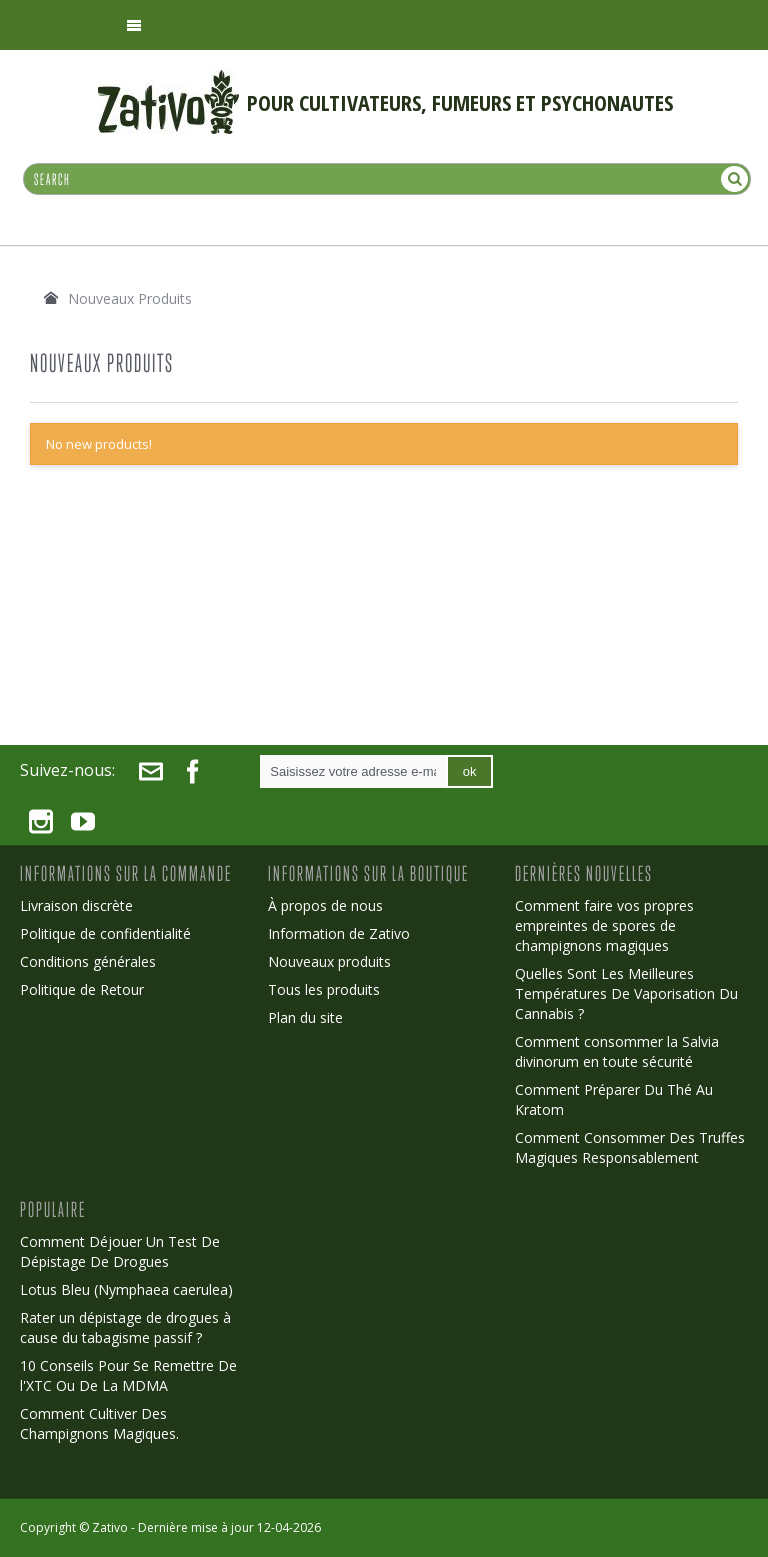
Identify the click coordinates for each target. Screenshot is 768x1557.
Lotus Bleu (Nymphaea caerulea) (126, 1289)
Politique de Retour (82, 989)
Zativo (110, 1527)
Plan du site (305, 1017)
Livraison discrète (76, 905)
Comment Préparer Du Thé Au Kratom (614, 1099)
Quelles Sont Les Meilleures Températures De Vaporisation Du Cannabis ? (626, 993)
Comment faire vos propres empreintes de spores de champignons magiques (604, 925)
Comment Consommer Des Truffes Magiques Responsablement (630, 1147)
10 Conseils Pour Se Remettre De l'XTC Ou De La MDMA (128, 1375)
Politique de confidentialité (105, 933)
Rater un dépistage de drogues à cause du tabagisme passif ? (125, 1327)
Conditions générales (88, 961)
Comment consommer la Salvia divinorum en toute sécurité (617, 1051)
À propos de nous (325, 905)
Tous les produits (324, 989)
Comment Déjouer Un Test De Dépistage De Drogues (120, 1251)
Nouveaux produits (329, 961)
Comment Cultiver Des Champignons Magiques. (99, 1423)
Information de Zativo (339, 933)
